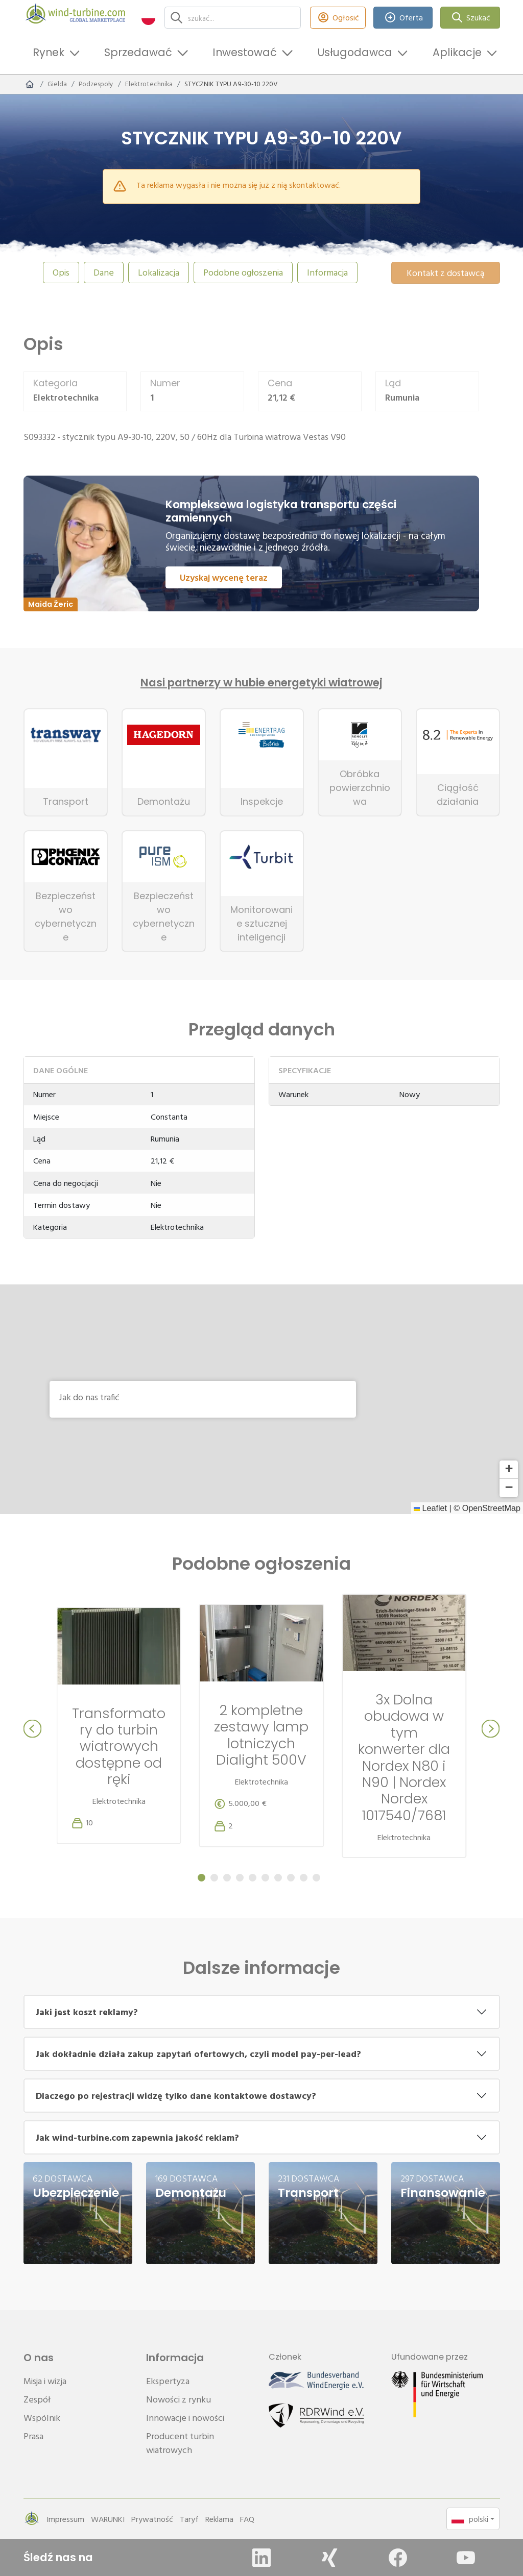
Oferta (403, 17)
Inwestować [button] (244, 52)
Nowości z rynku (178, 2399)
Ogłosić (338, 17)
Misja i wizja (44, 2381)
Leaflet (430, 1508)
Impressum (65, 2519)
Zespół (37, 2399)
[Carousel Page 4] (240, 1877)
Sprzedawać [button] (138, 52)
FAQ (247, 2519)
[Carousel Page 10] (316, 1877)
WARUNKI (108, 2519)
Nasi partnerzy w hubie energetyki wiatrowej (261, 682)
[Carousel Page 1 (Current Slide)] (201, 1877)
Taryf (189, 2519)
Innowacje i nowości (185, 2417)
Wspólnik (41, 2417)
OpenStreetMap (491, 1508)
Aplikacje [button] (457, 52)
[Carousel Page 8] (291, 1877)
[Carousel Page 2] (214, 1877)
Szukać (470, 17)
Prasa (33, 2436)
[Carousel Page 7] (278, 1877)
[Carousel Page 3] (227, 1877)
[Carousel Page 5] (252, 1877)
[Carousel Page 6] (265, 1877)
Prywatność (152, 2519)
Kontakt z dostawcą (445, 273)
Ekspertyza (167, 2381)
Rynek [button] (48, 52)
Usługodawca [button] (354, 52)
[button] (148, 17)
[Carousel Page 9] (303, 1877)
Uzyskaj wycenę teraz (224, 577)
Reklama (219, 2519)
